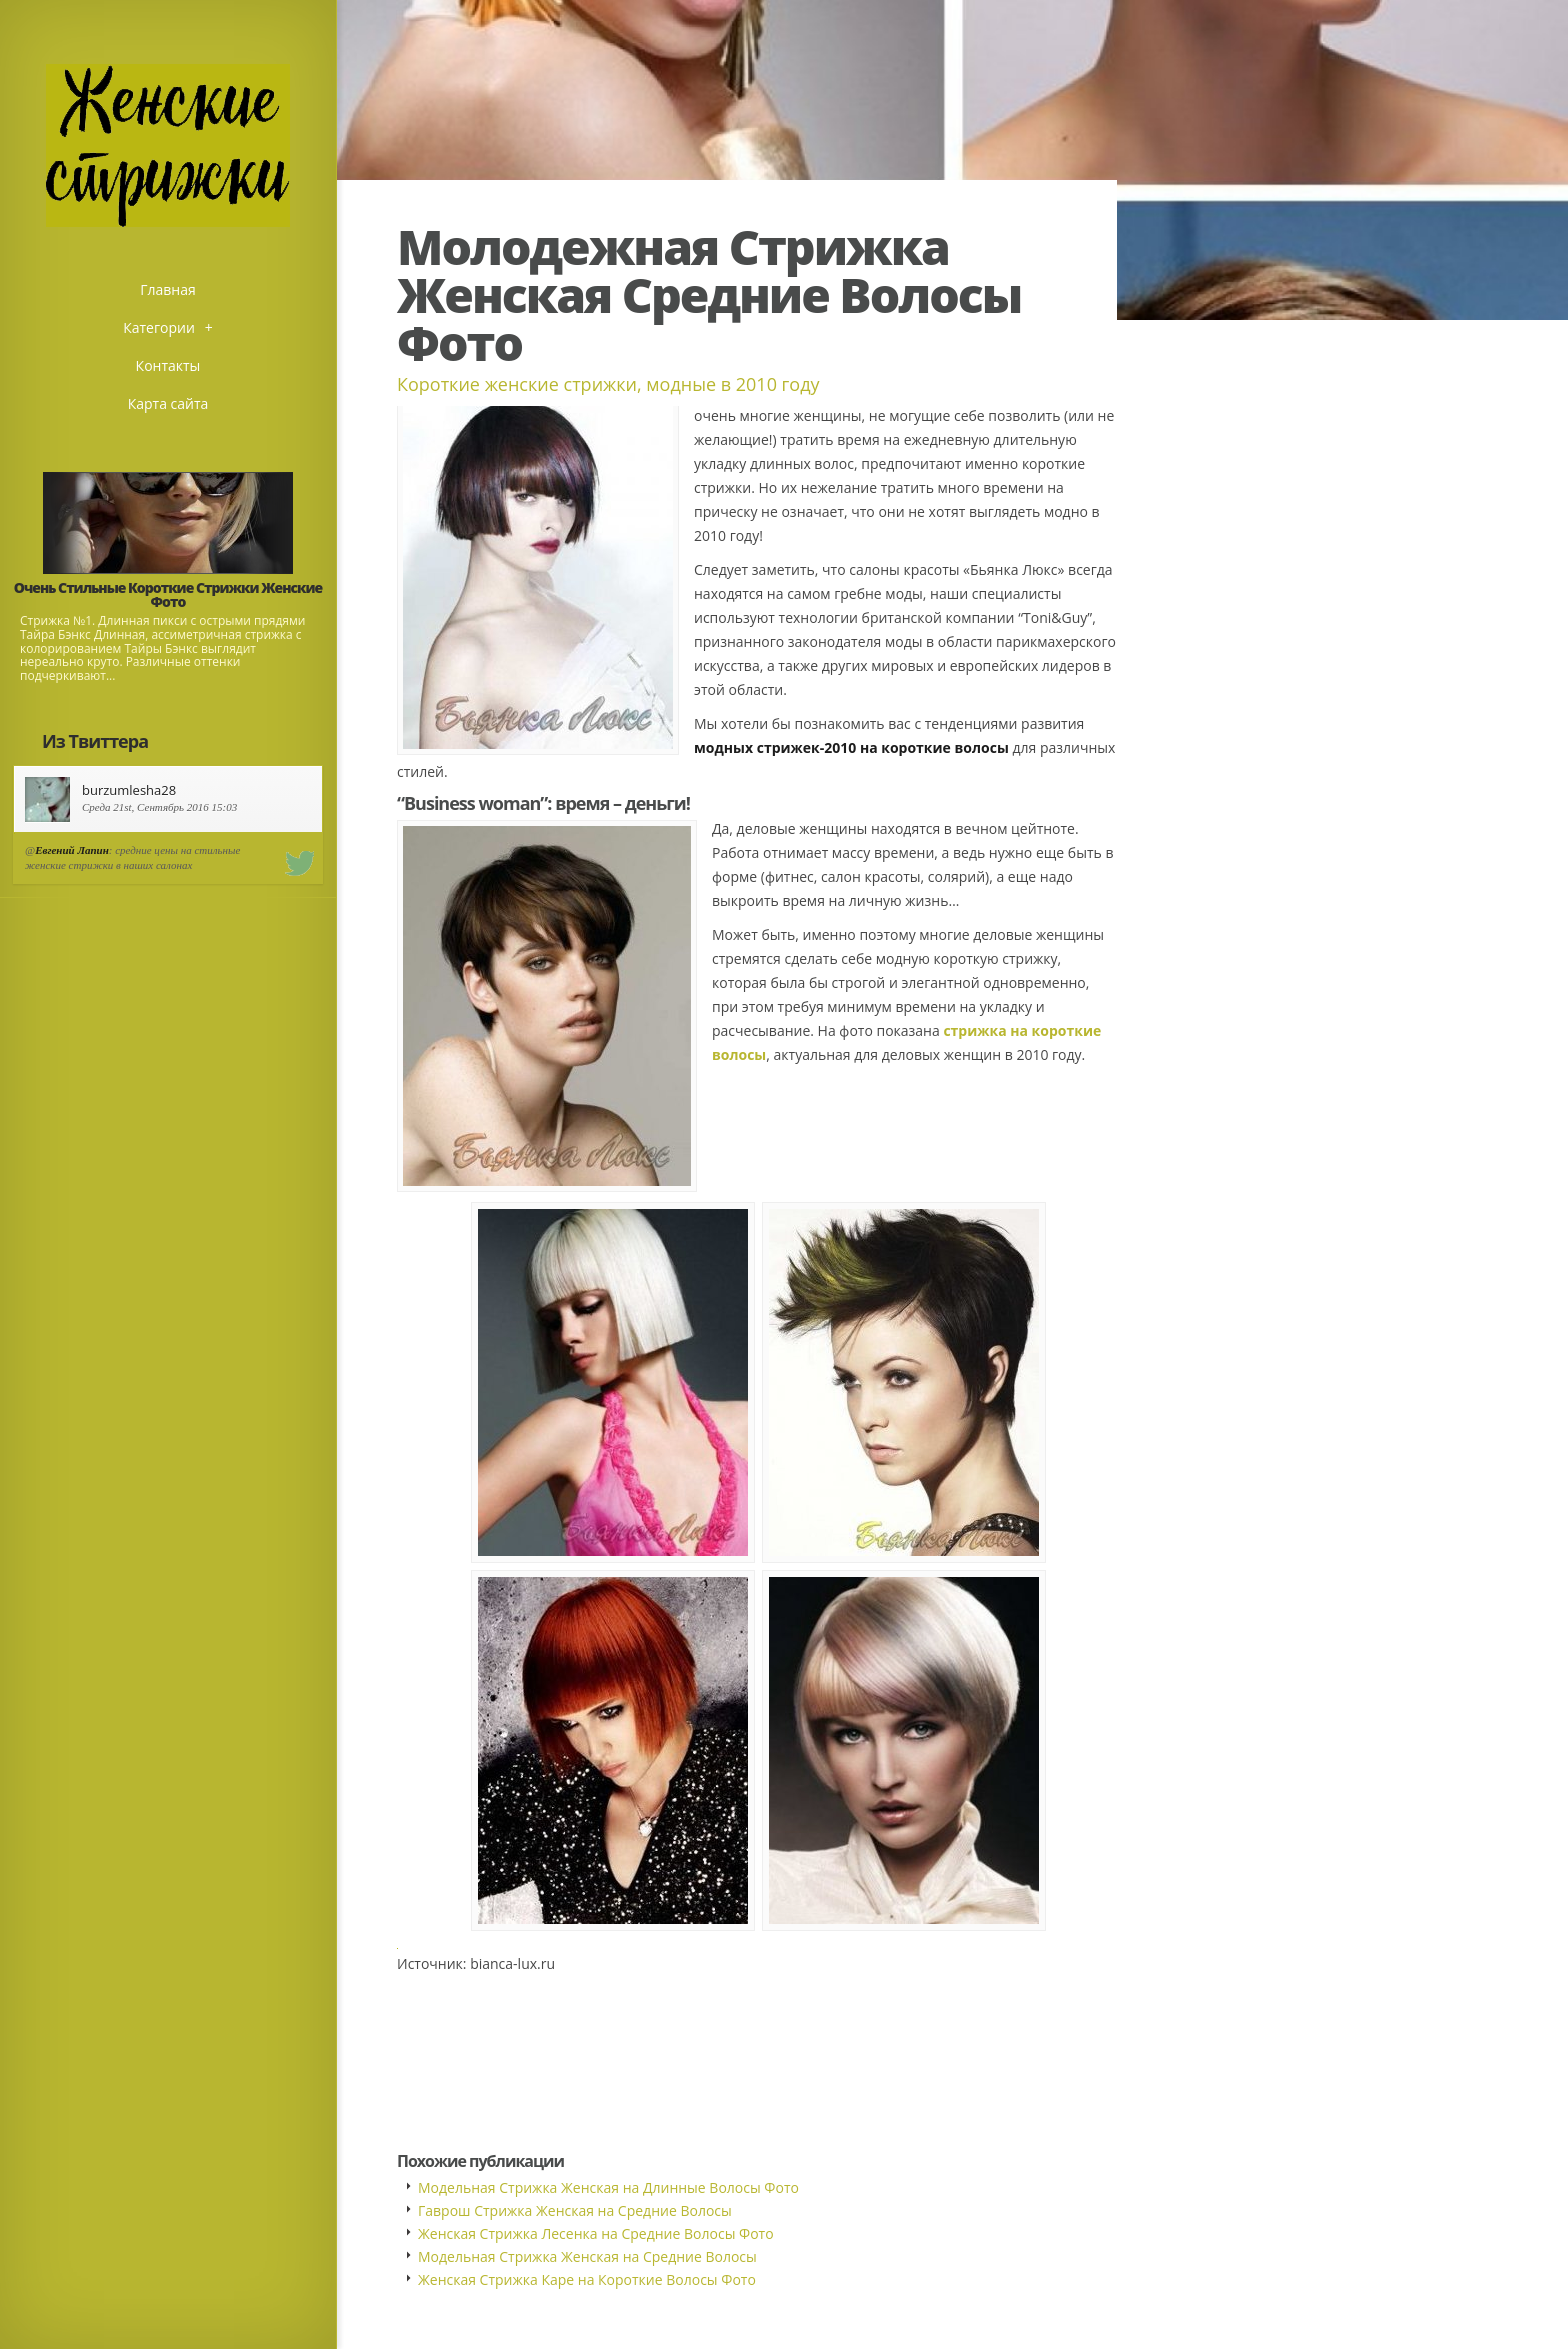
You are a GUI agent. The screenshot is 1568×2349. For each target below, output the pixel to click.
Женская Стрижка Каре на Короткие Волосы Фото (587, 2279)
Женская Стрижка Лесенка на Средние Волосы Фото (596, 2233)
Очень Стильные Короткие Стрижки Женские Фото (168, 594)
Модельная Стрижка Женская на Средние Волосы (587, 2256)
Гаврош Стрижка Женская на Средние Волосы (575, 2210)
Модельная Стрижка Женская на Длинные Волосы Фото (608, 2187)
